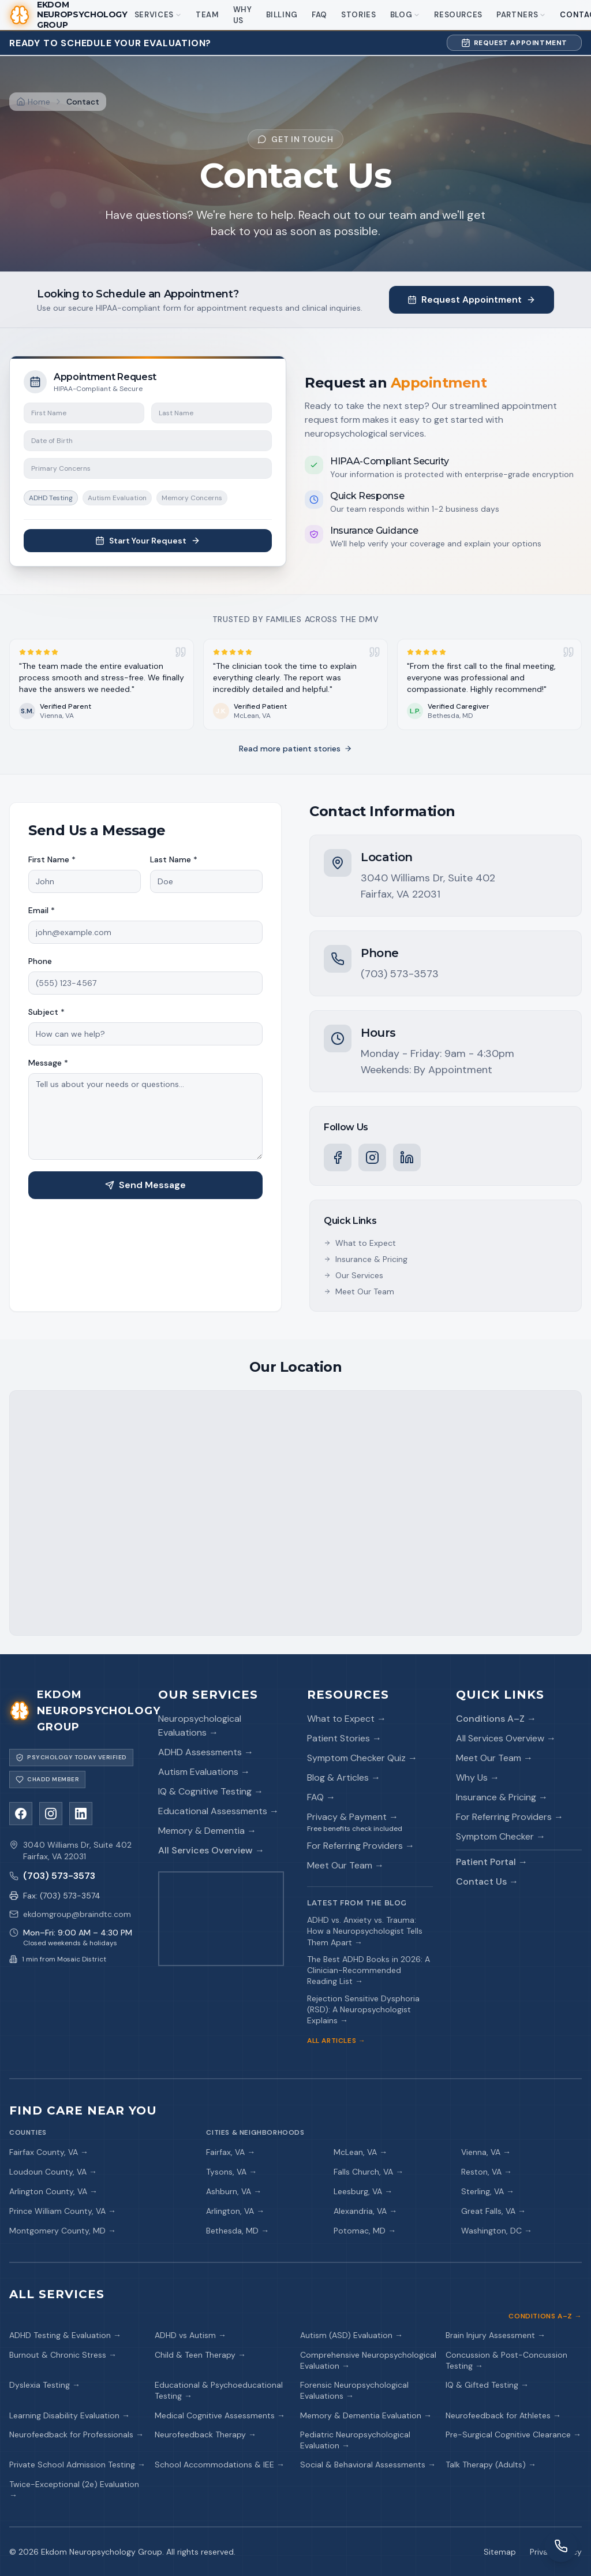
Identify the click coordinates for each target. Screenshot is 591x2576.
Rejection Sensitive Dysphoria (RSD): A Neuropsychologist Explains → (363, 2009)
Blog (405, 15)
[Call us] (72, 1876)
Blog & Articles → (343, 1777)
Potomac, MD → (365, 2230)
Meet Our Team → (345, 1865)
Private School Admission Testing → (77, 2464)
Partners (521, 15)
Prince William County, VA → (62, 2211)
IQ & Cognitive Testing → (210, 1791)
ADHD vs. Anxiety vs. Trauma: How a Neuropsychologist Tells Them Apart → (364, 1931)
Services (158, 15)
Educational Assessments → (218, 1811)
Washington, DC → (496, 2230)
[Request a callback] (561, 2546)
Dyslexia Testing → (44, 2385)
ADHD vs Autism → (190, 2335)
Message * (48, 1063)
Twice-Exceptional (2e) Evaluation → (74, 2489)
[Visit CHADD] (47, 1779)
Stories (358, 15)
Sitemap (500, 2552)
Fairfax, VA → (230, 2152)
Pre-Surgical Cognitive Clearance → (513, 2434)
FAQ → (321, 1797)
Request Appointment (514, 42)
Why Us (242, 15)
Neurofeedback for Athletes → (503, 2415)
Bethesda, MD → (237, 2230)
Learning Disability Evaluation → (69, 2415)
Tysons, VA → (231, 2171)
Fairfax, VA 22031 (400, 894)
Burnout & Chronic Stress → (63, 2355)
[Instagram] (372, 1157)
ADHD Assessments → (205, 1752)
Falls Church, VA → (368, 2171)
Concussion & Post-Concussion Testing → (506, 2360)
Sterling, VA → (487, 2191)
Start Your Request (147, 540)
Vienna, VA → (486, 2152)
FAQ (319, 15)
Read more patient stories (295, 748)
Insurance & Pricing (365, 1259)
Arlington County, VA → (53, 2191)
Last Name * (173, 859)
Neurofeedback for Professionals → (76, 2434)
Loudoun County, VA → (53, 2171)
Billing (282, 15)
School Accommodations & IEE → (220, 2464)
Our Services (353, 1275)
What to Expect (360, 1243)
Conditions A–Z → (496, 1719)
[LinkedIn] (407, 1157)
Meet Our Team (359, 1291)
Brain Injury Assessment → (495, 2335)
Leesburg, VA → (363, 2191)
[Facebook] (337, 1157)
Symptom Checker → (500, 1836)
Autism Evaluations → (204, 1772)
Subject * (46, 1012)
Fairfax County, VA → (48, 2152)
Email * (41, 910)
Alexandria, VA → (365, 2211)
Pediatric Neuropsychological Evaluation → (355, 2440)
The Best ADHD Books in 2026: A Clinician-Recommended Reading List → (368, 1970)
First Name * (52, 859)
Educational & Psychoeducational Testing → (219, 2390)
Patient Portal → (492, 1862)
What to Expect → (346, 1719)
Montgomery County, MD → (62, 2230)
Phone (40, 961)
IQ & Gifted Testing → (487, 2385)
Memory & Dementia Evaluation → (366, 2415)
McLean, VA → (360, 2152)
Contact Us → (487, 1881)
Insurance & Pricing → (502, 1797)
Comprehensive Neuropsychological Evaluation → (368, 2360)
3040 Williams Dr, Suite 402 (428, 878)
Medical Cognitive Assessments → (220, 2415)
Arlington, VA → (235, 2211)
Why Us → (477, 1777)
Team (207, 15)
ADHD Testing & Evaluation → (65, 2335)
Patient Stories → (344, 1738)
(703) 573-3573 (400, 974)
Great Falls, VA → (493, 2211)
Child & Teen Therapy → (200, 2355)
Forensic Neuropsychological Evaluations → (354, 2390)
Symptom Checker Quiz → (362, 1758)
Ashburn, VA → (233, 2191)
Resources (458, 15)
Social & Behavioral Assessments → (368, 2464)
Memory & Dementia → (207, 1831)
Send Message (145, 1185)
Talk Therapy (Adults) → (491, 2464)
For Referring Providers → (360, 1846)
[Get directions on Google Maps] (221, 1918)
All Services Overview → (211, 1850)
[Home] (33, 101)
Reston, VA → (486, 2171)
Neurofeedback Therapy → (205, 2434)
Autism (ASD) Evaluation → (351, 2335)
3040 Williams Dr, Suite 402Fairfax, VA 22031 (77, 1851)
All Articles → (336, 2040)
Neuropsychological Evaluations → (199, 1726)
